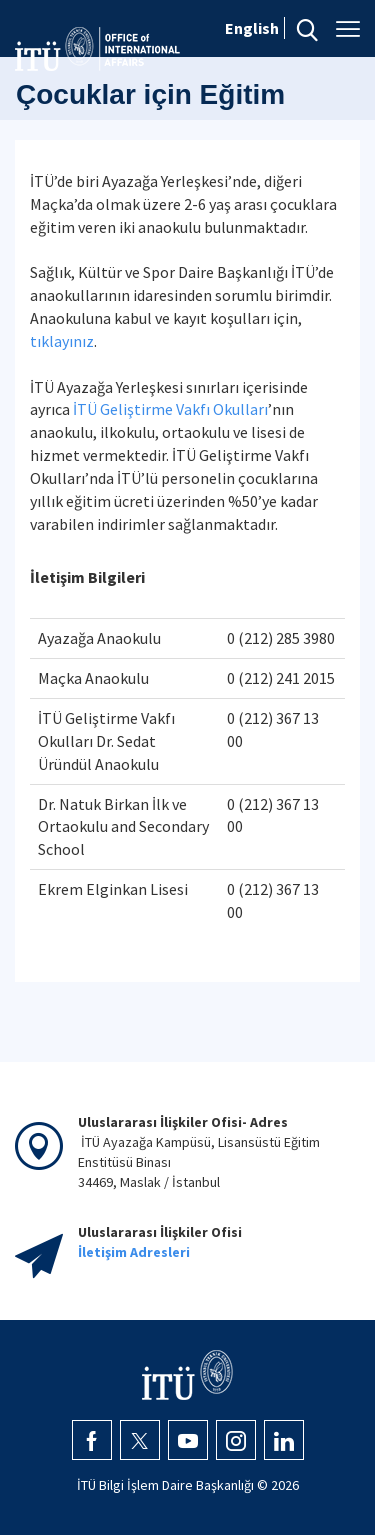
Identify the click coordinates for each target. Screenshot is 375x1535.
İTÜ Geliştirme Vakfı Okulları (170, 409)
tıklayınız (62, 341)
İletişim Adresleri (134, 1252)
